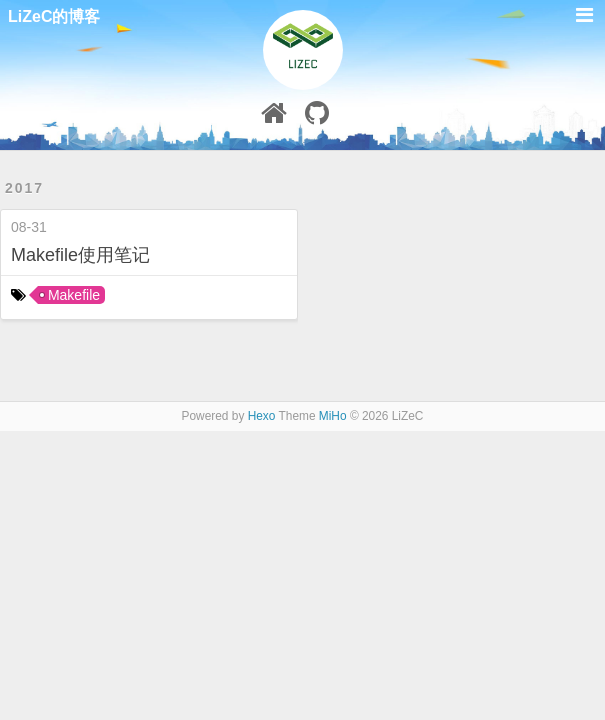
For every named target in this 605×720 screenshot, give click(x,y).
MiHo (333, 416)
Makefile (74, 295)
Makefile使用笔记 (80, 255)
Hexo (262, 416)
